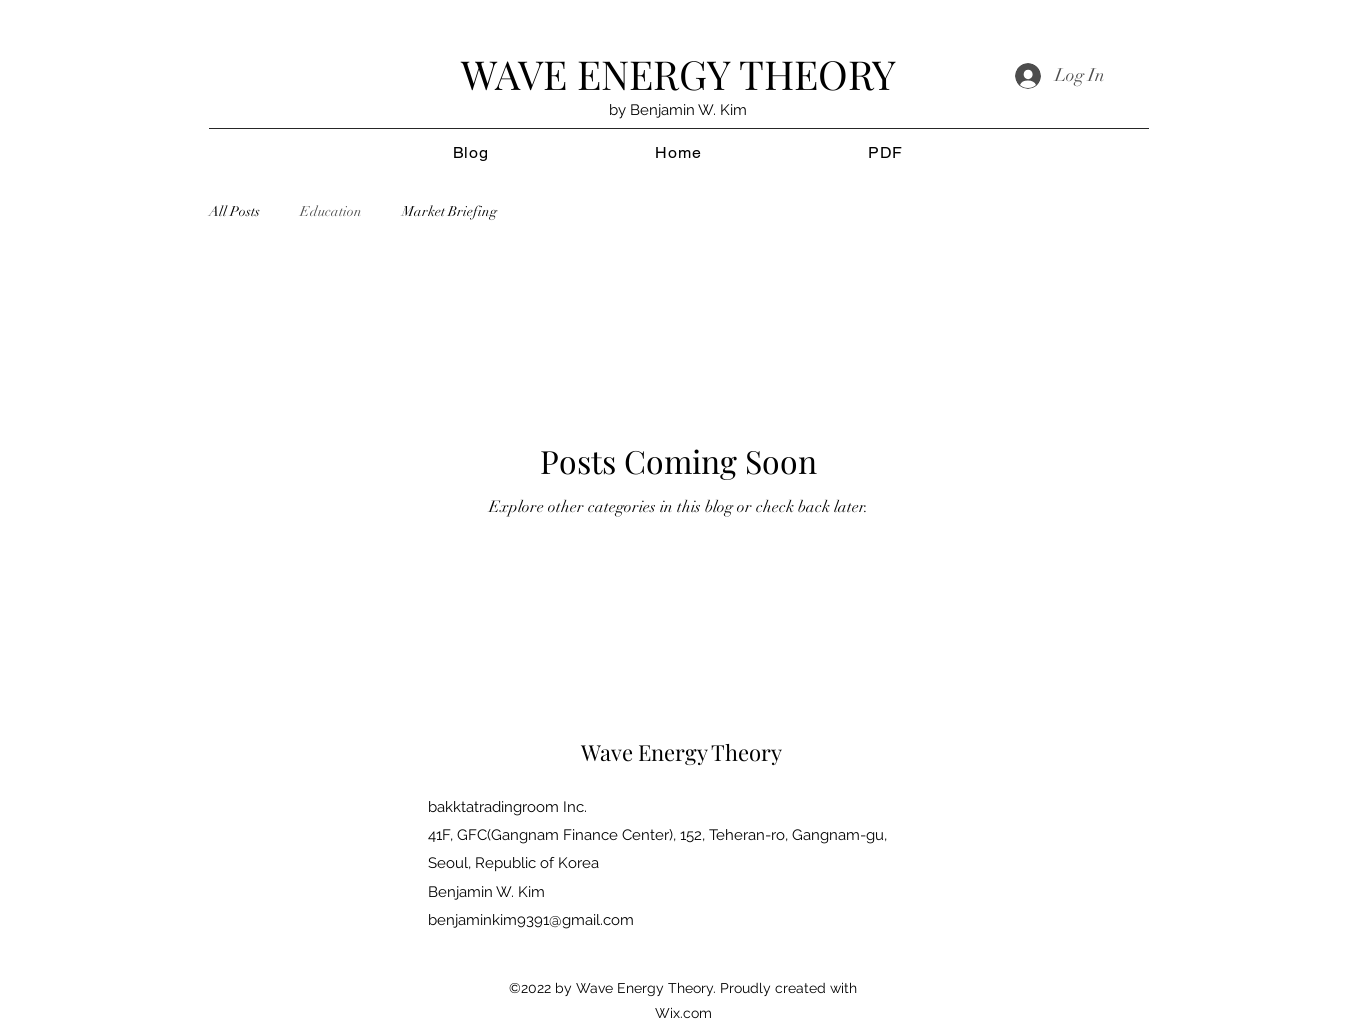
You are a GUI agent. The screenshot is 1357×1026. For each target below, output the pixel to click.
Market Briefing (449, 211)
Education (331, 211)
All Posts (234, 211)
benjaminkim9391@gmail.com (531, 920)
